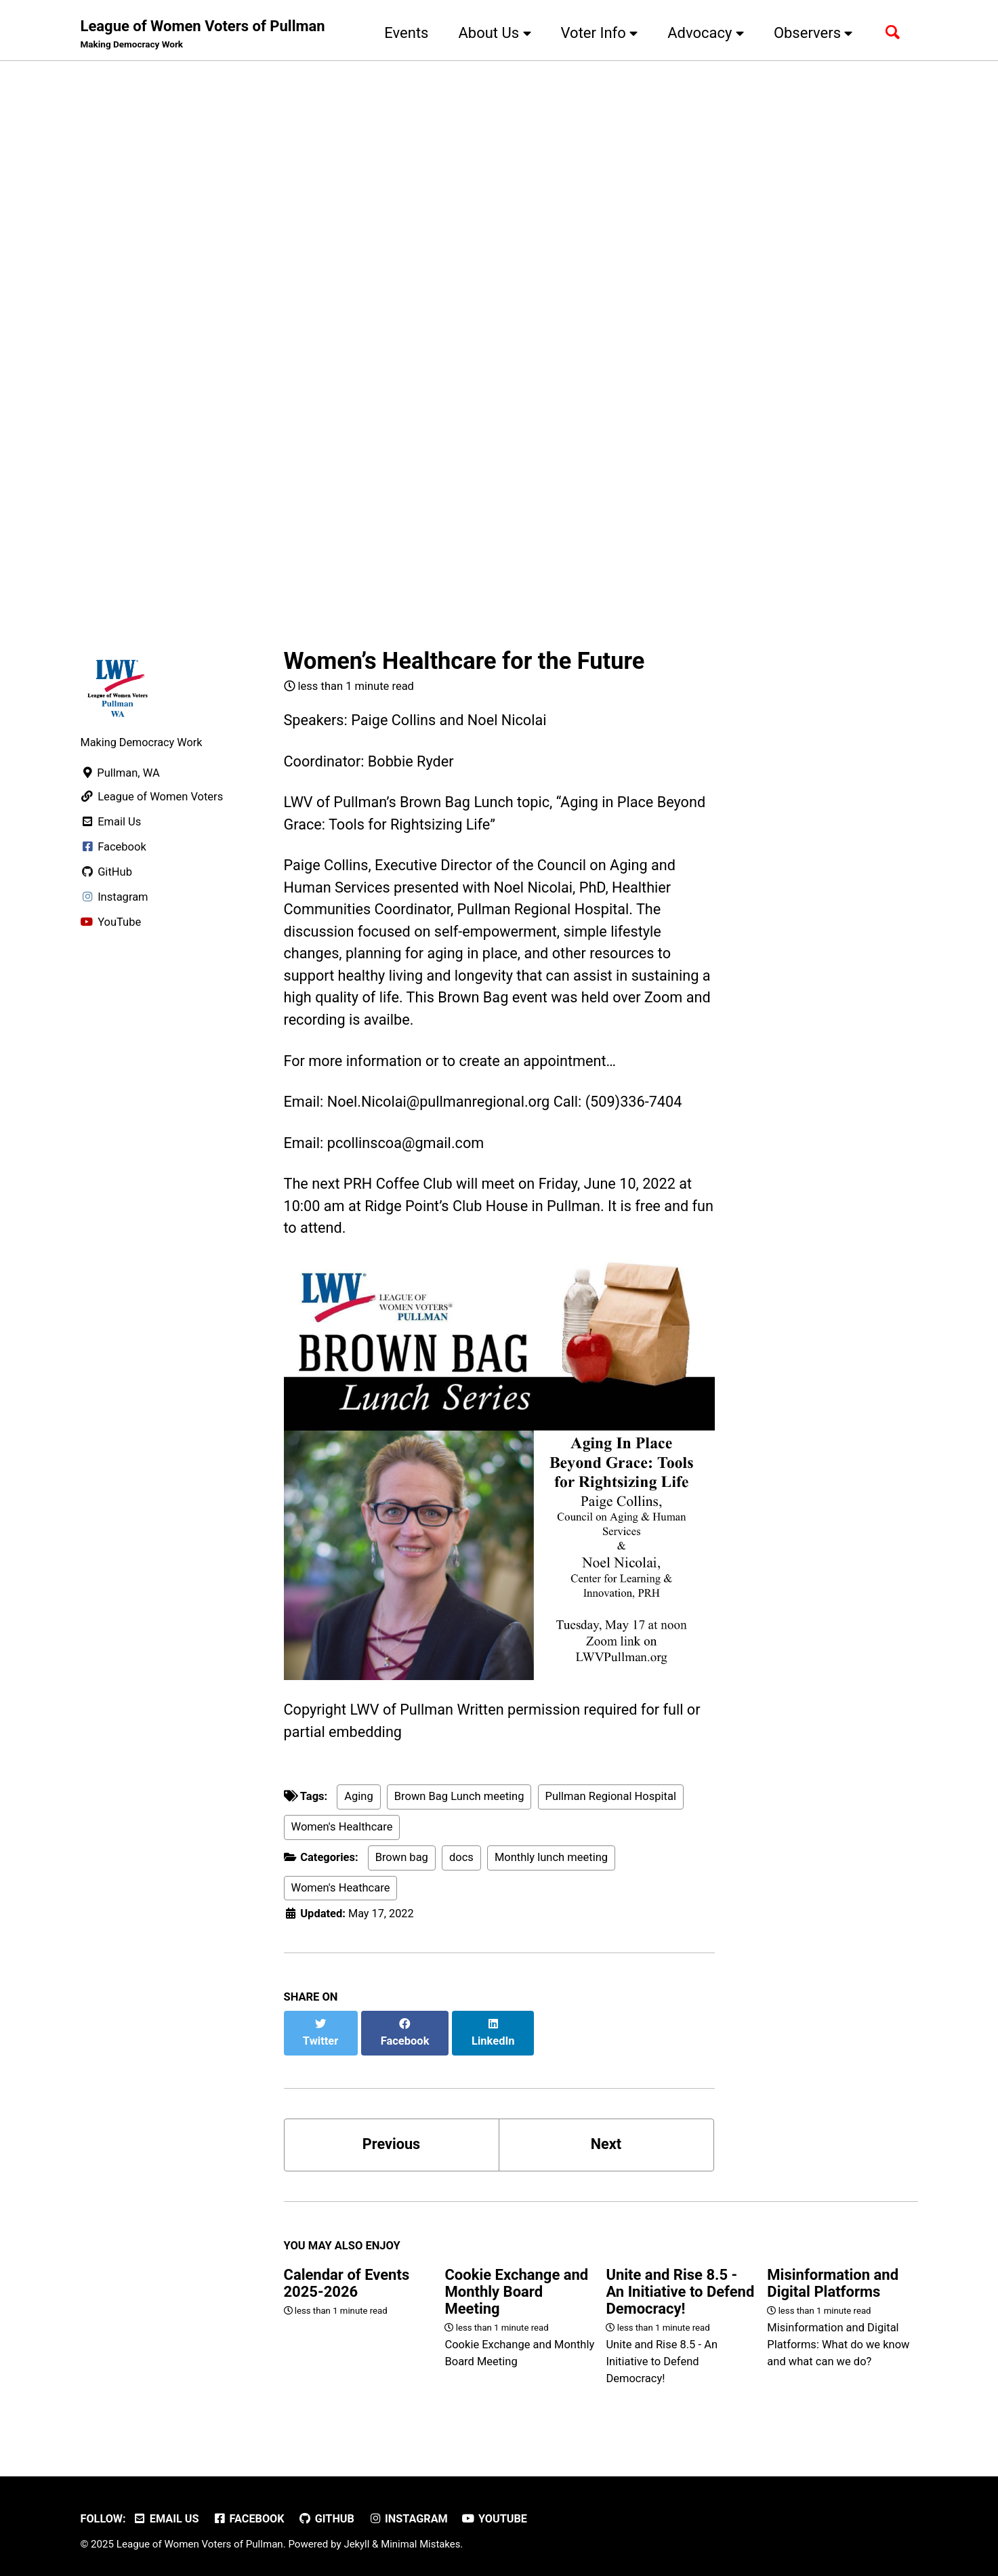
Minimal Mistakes (421, 2539)
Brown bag (401, 1867)
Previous (391, 2138)
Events (403, 32)
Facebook (250, 2513)
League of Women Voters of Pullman (203, 35)
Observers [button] (810, 32)
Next (605, 2138)
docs (461, 1867)
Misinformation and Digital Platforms (832, 2278)
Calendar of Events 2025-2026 (347, 2278)
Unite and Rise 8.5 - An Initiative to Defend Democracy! (680, 2286)
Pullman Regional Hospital (610, 1806)
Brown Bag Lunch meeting (459, 1806)
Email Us (167, 2513)
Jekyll (357, 2539)
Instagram (411, 2513)
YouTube (499, 2513)
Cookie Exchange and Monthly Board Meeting (516, 2286)
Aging (358, 1806)
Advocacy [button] (703, 32)
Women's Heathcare (340, 1897)
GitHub (329, 2513)
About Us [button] (491, 32)
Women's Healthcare (342, 1837)
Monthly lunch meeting (551, 1867)
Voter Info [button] (597, 32)
